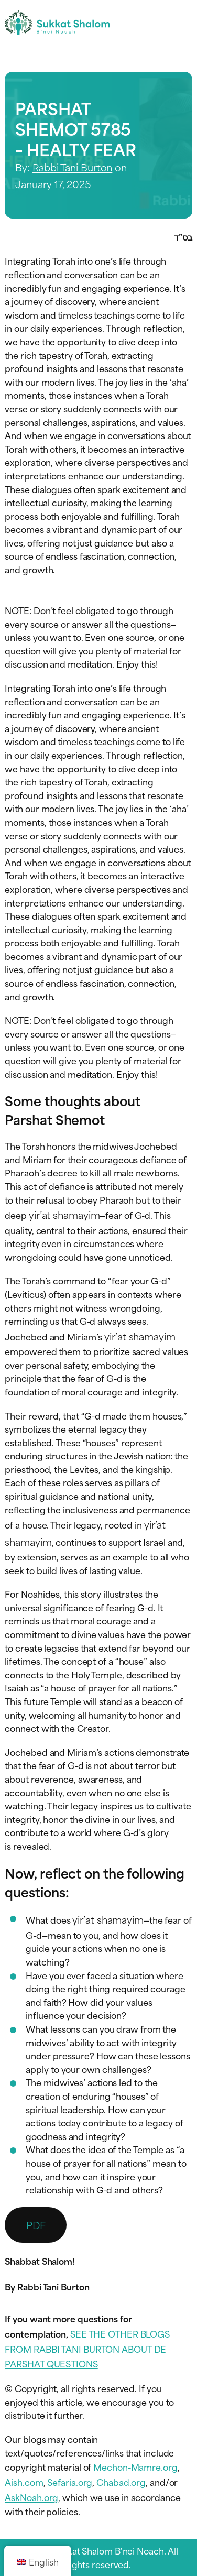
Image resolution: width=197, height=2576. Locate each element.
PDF (36, 2224)
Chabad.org (121, 2481)
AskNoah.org (31, 2497)
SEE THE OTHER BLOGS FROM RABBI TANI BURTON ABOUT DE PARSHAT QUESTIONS (87, 2349)
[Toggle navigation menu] (183, 23)
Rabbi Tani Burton (72, 166)
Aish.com (24, 2481)
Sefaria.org (69, 2481)
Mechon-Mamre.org (135, 2466)
